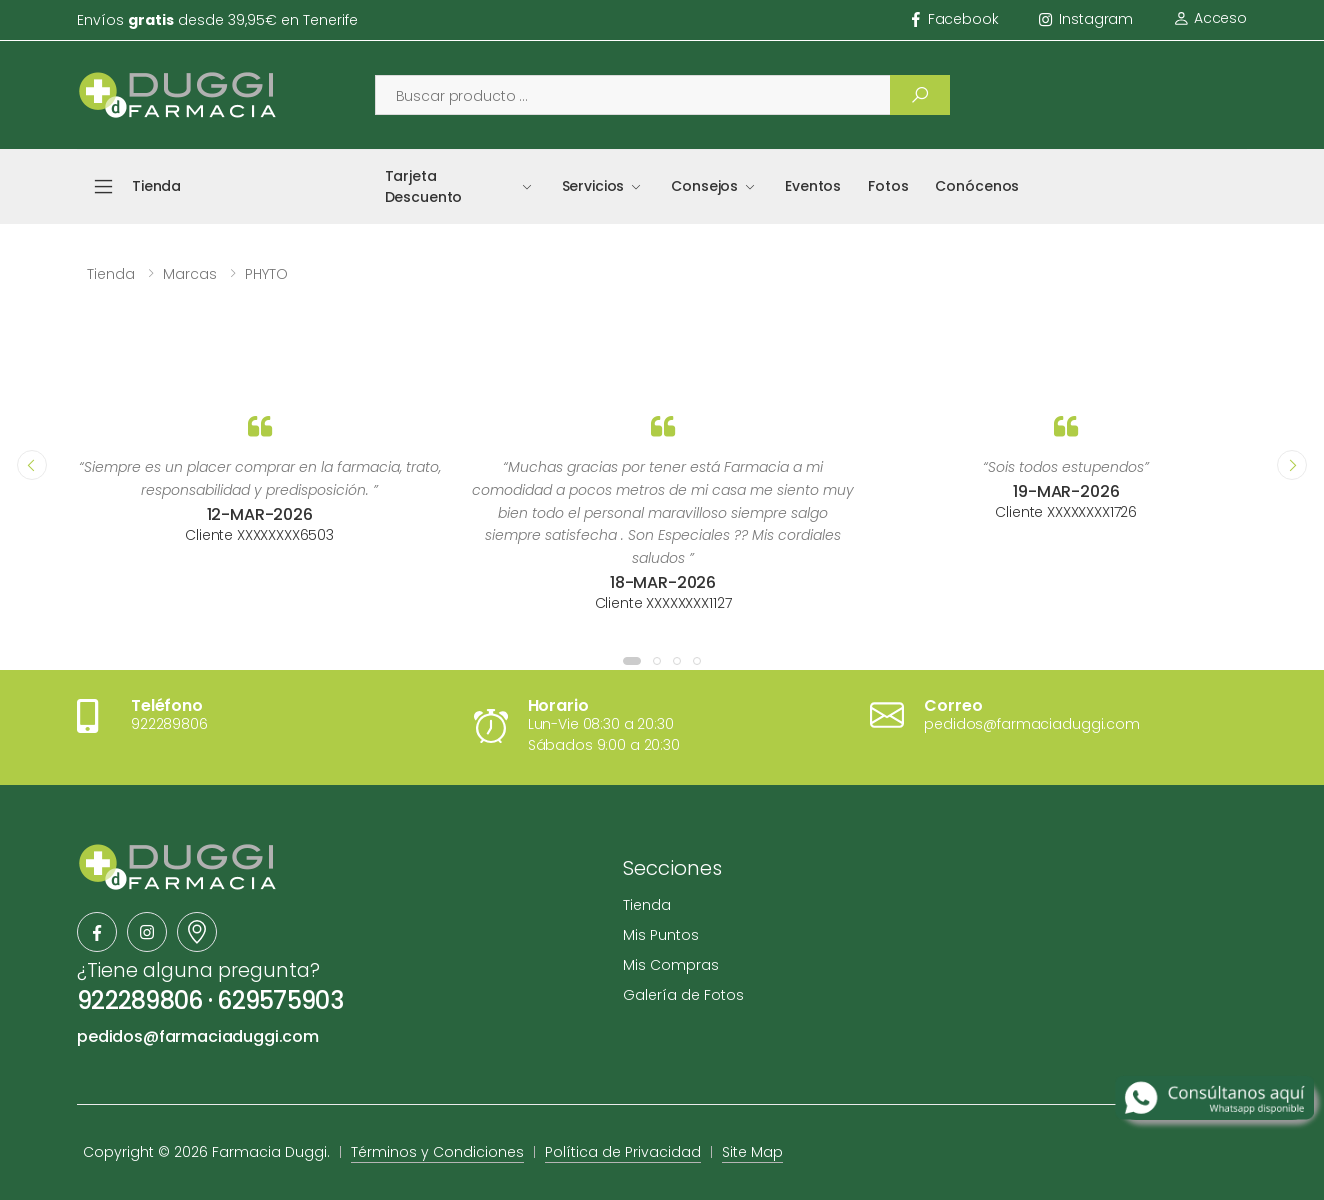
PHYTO (266, 274)
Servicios (593, 186)
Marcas (190, 274)
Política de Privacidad (623, 1152)
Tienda (111, 274)
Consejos (704, 186)
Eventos (813, 186)
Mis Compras (671, 965)
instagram (1086, 19)
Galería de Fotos (683, 995)
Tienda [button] (156, 186)
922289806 (140, 1000)
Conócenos (977, 186)
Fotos (888, 186)
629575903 (280, 1000)
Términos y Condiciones (437, 1152)
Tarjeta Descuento (424, 186)
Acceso (1210, 18)
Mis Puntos (661, 935)
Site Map (752, 1152)
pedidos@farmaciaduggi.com (198, 1036)
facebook (955, 19)
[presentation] (32, 465)
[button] (632, 661)
